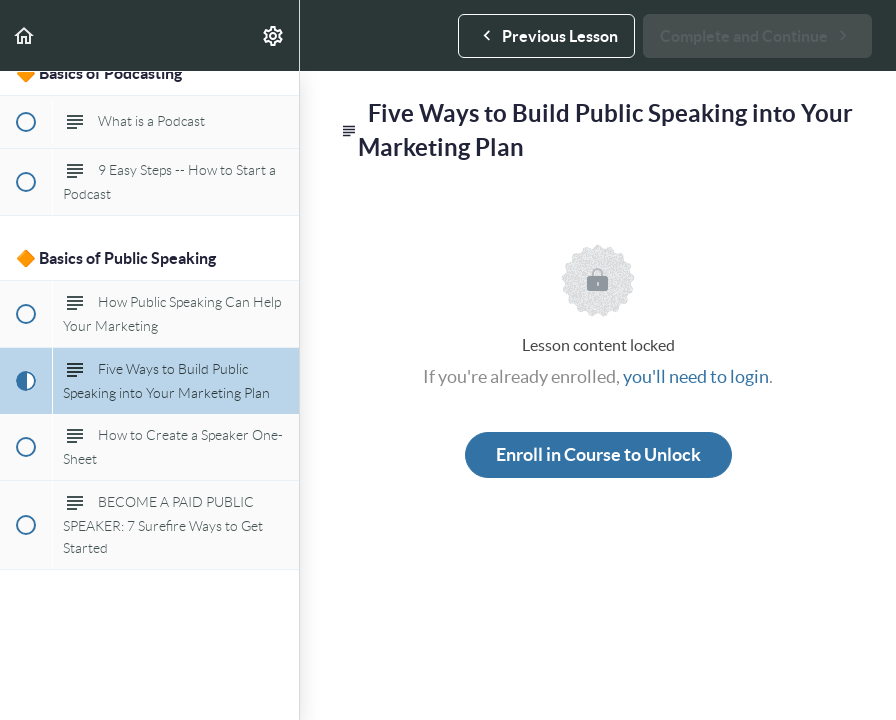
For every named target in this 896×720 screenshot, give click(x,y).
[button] (25, 35)
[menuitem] (274, 35)
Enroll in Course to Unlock (598, 454)
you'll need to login (696, 376)
